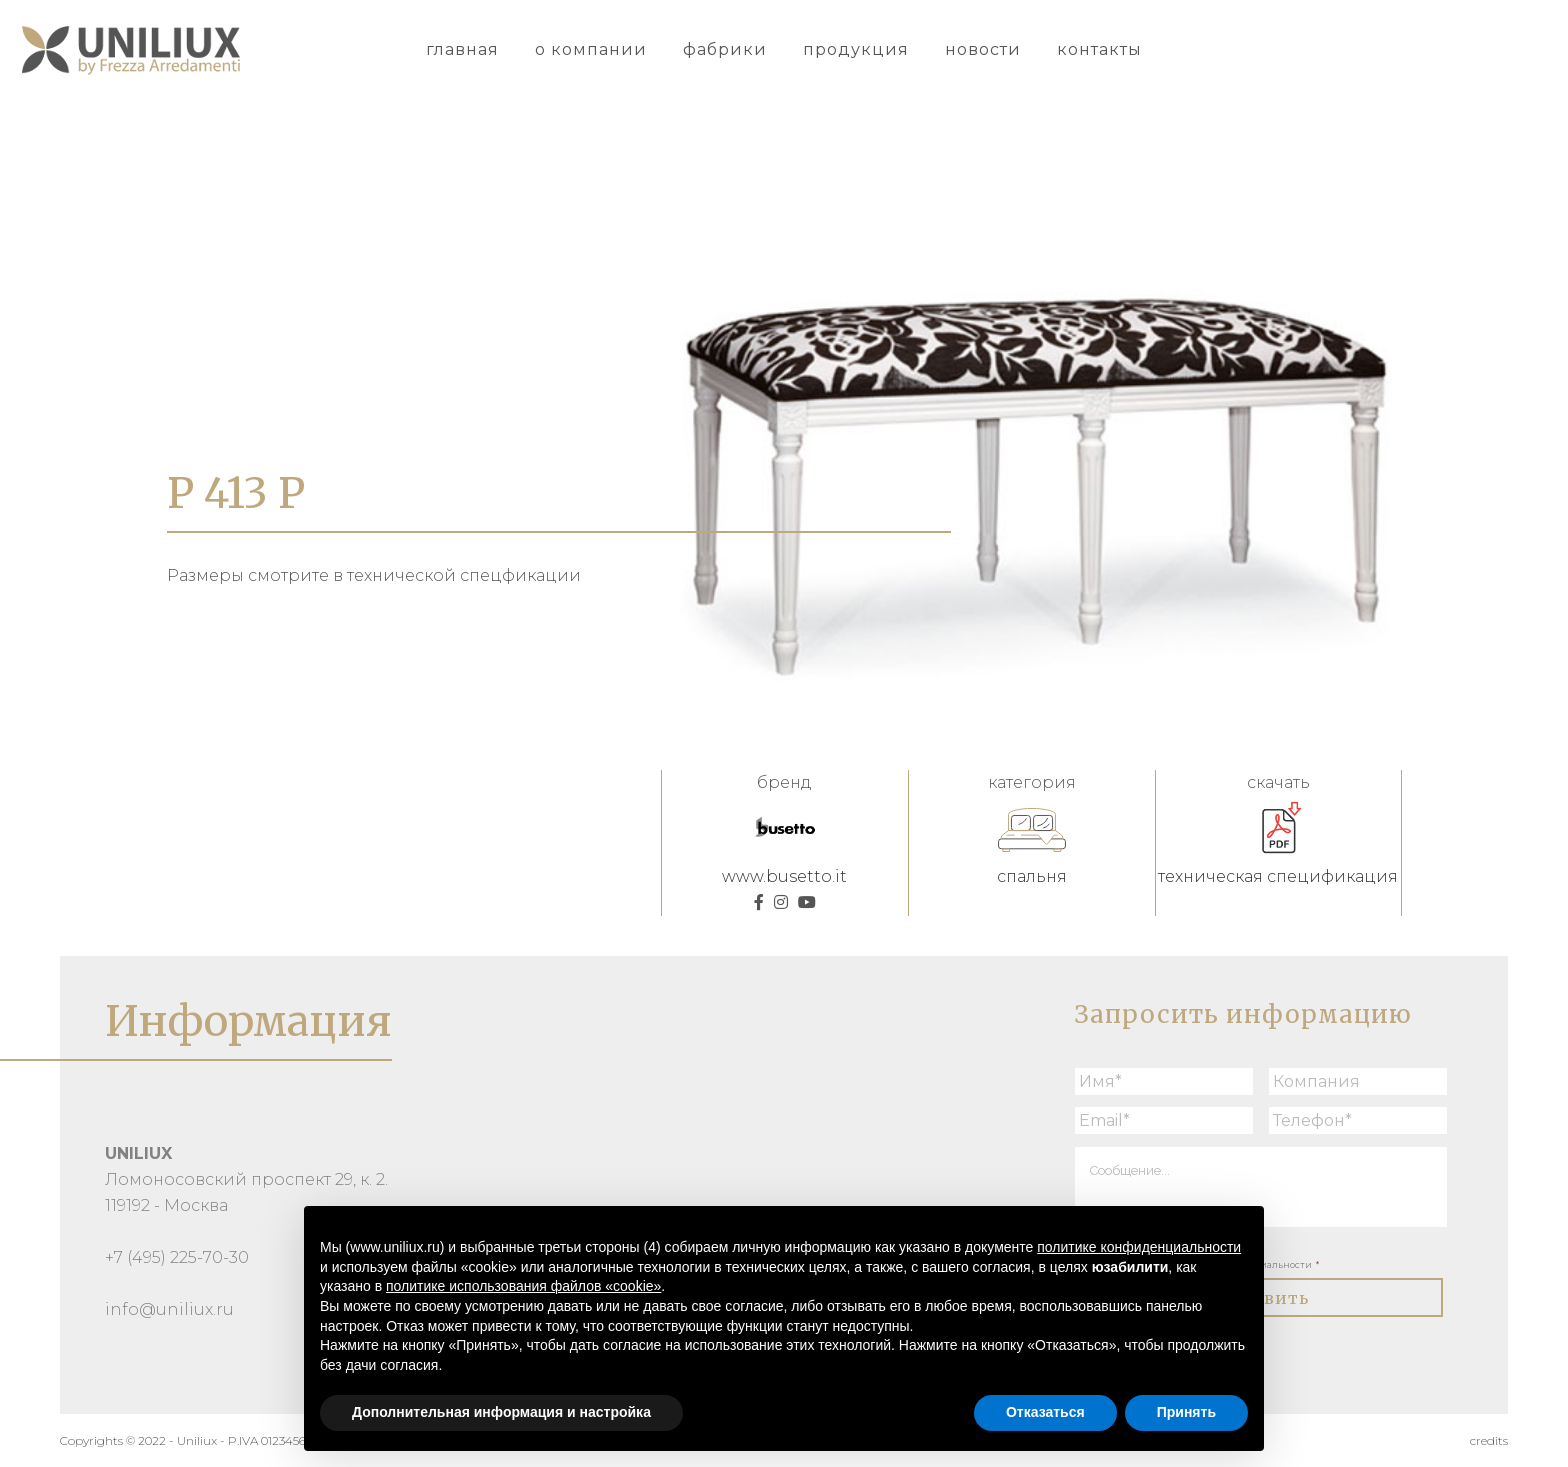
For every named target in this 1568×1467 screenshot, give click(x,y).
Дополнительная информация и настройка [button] (501, 1412)
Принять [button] (1186, 1412)
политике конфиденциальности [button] (1139, 1247)
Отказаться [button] (1045, 1412)
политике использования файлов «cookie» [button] (523, 1286)
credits (1489, 1440)
